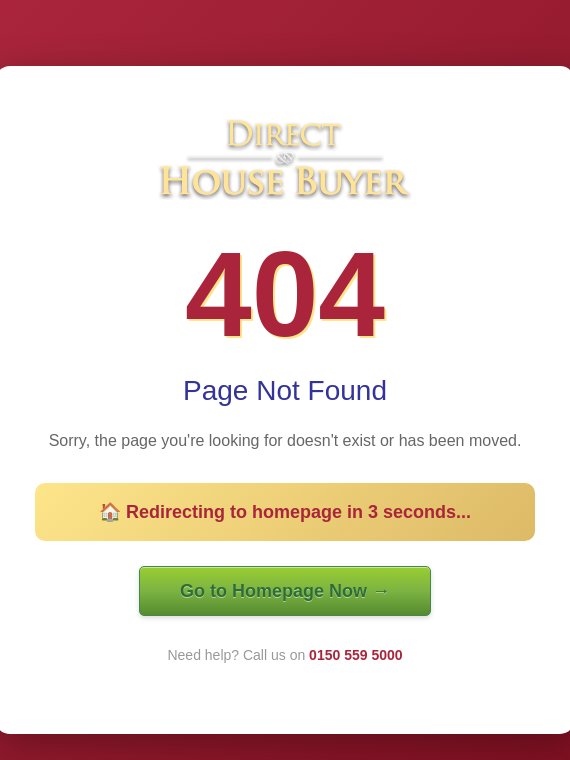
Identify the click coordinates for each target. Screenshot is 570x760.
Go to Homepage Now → (285, 591)
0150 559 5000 (355, 655)
